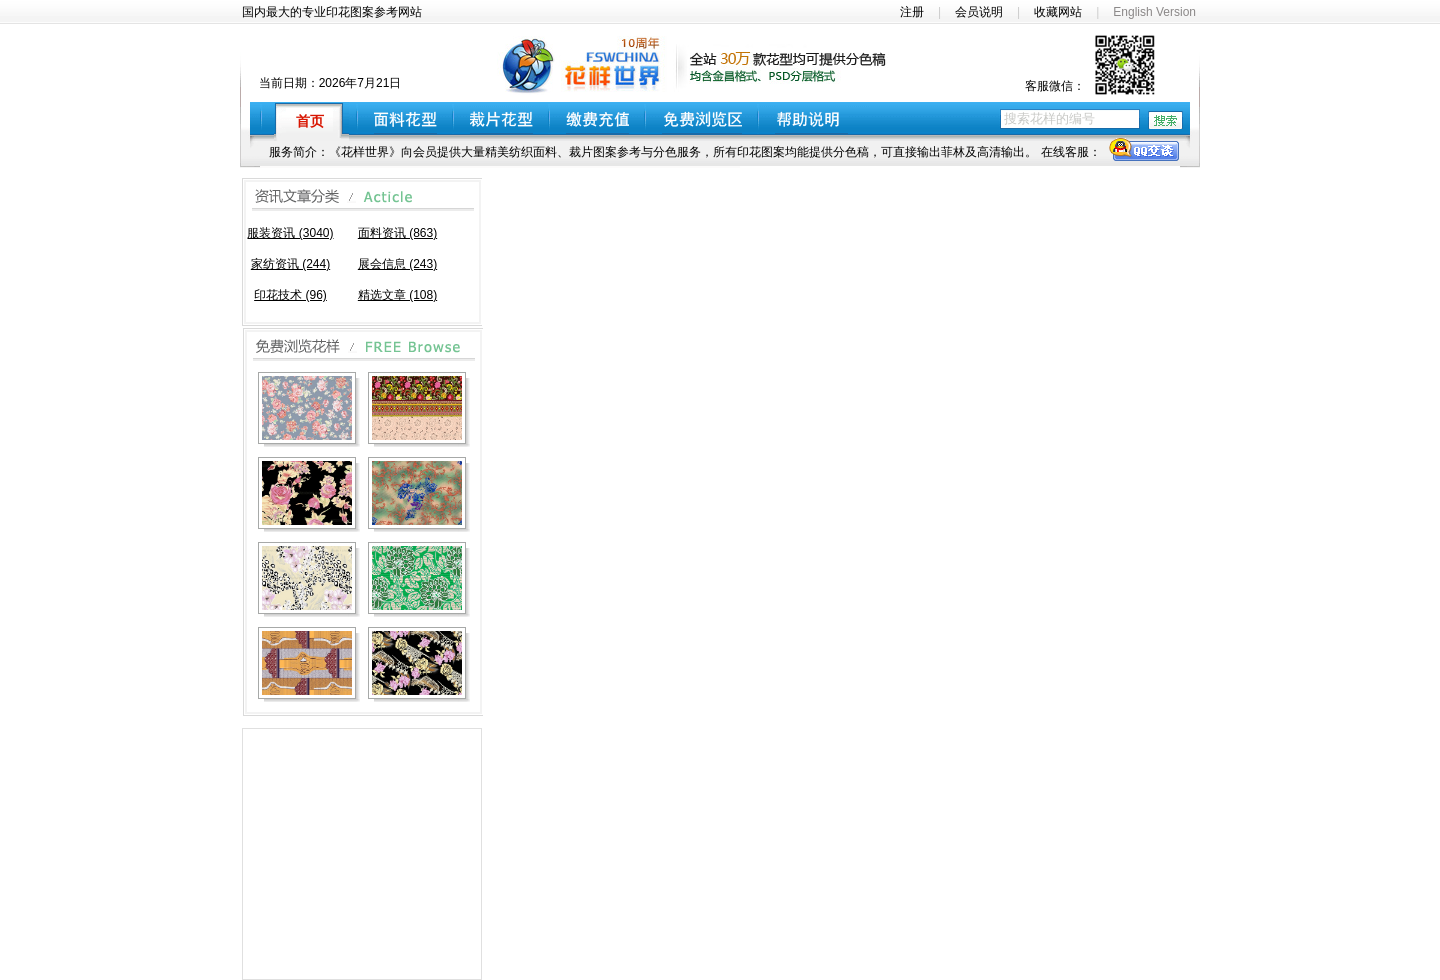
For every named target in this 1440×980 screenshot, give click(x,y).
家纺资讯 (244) (290, 264)
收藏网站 (1058, 12)
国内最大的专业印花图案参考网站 (332, 12)
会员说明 (979, 12)
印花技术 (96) (290, 295)
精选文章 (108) (397, 295)
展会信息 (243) (397, 264)
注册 (912, 12)
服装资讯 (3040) (290, 233)
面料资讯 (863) (397, 233)
